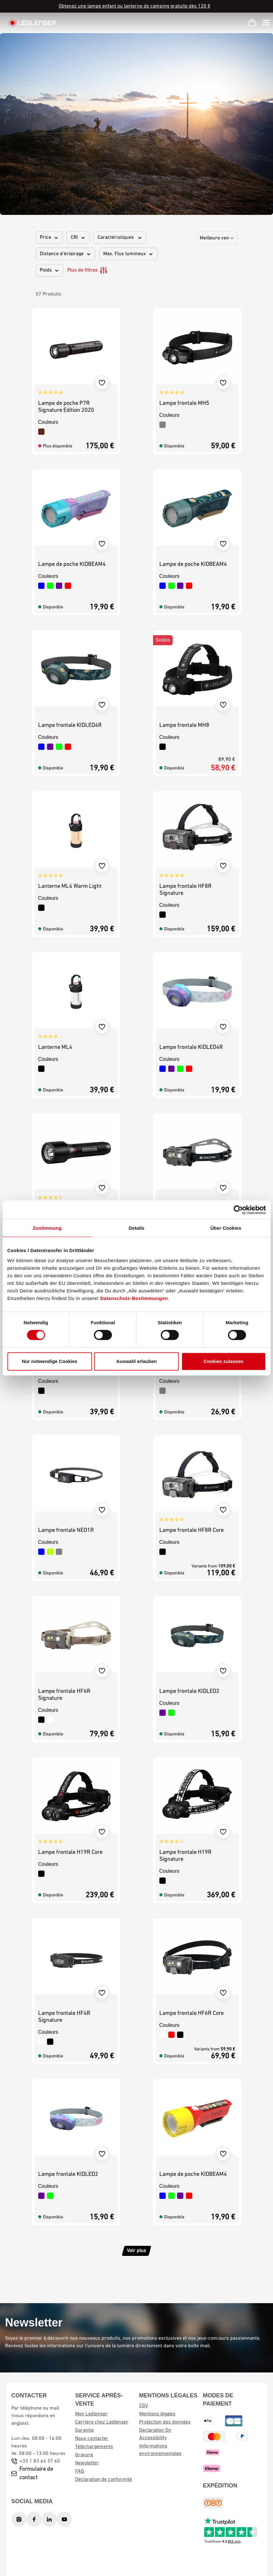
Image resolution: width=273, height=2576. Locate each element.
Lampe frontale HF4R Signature (64, 2016)
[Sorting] (217, 238)
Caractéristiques (120, 237)
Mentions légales (157, 2414)
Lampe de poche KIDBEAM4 (72, 564)
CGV (143, 2405)
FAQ (79, 2471)
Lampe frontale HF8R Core (191, 1530)
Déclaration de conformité (103, 2479)
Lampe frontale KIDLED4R (70, 725)
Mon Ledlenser (91, 2414)
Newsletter (87, 2463)
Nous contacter (91, 2438)
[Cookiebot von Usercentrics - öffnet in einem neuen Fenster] (238, 1210)
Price (49, 237)
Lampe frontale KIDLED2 (189, 1691)
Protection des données (165, 2422)
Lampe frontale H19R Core (70, 1852)
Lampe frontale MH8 (184, 725)
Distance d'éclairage (65, 253)
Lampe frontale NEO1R (66, 1530)
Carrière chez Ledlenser (101, 2422)
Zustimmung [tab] (47, 1228)
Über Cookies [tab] (226, 1228)
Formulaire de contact (36, 2473)
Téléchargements (94, 2446)
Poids (49, 270)
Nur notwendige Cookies (49, 1361)
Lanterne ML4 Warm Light (70, 886)
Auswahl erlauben (136, 1361)
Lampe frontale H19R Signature (185, 1855)
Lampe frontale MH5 (184, 403)
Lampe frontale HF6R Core (191, 2013)
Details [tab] (137, 1228)
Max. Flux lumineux (128, 253)
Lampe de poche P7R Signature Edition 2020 (66, 406)
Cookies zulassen (223, 1361)
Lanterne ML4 (55, 1047)
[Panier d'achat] (252, 22)
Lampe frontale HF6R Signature (64, 1694)
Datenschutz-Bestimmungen (134, 1298)
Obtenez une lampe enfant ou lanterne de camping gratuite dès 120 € (135, 6)
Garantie (84, 2430)
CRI (78, 237)
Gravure (84, 2455)
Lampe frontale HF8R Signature (185, 889)
